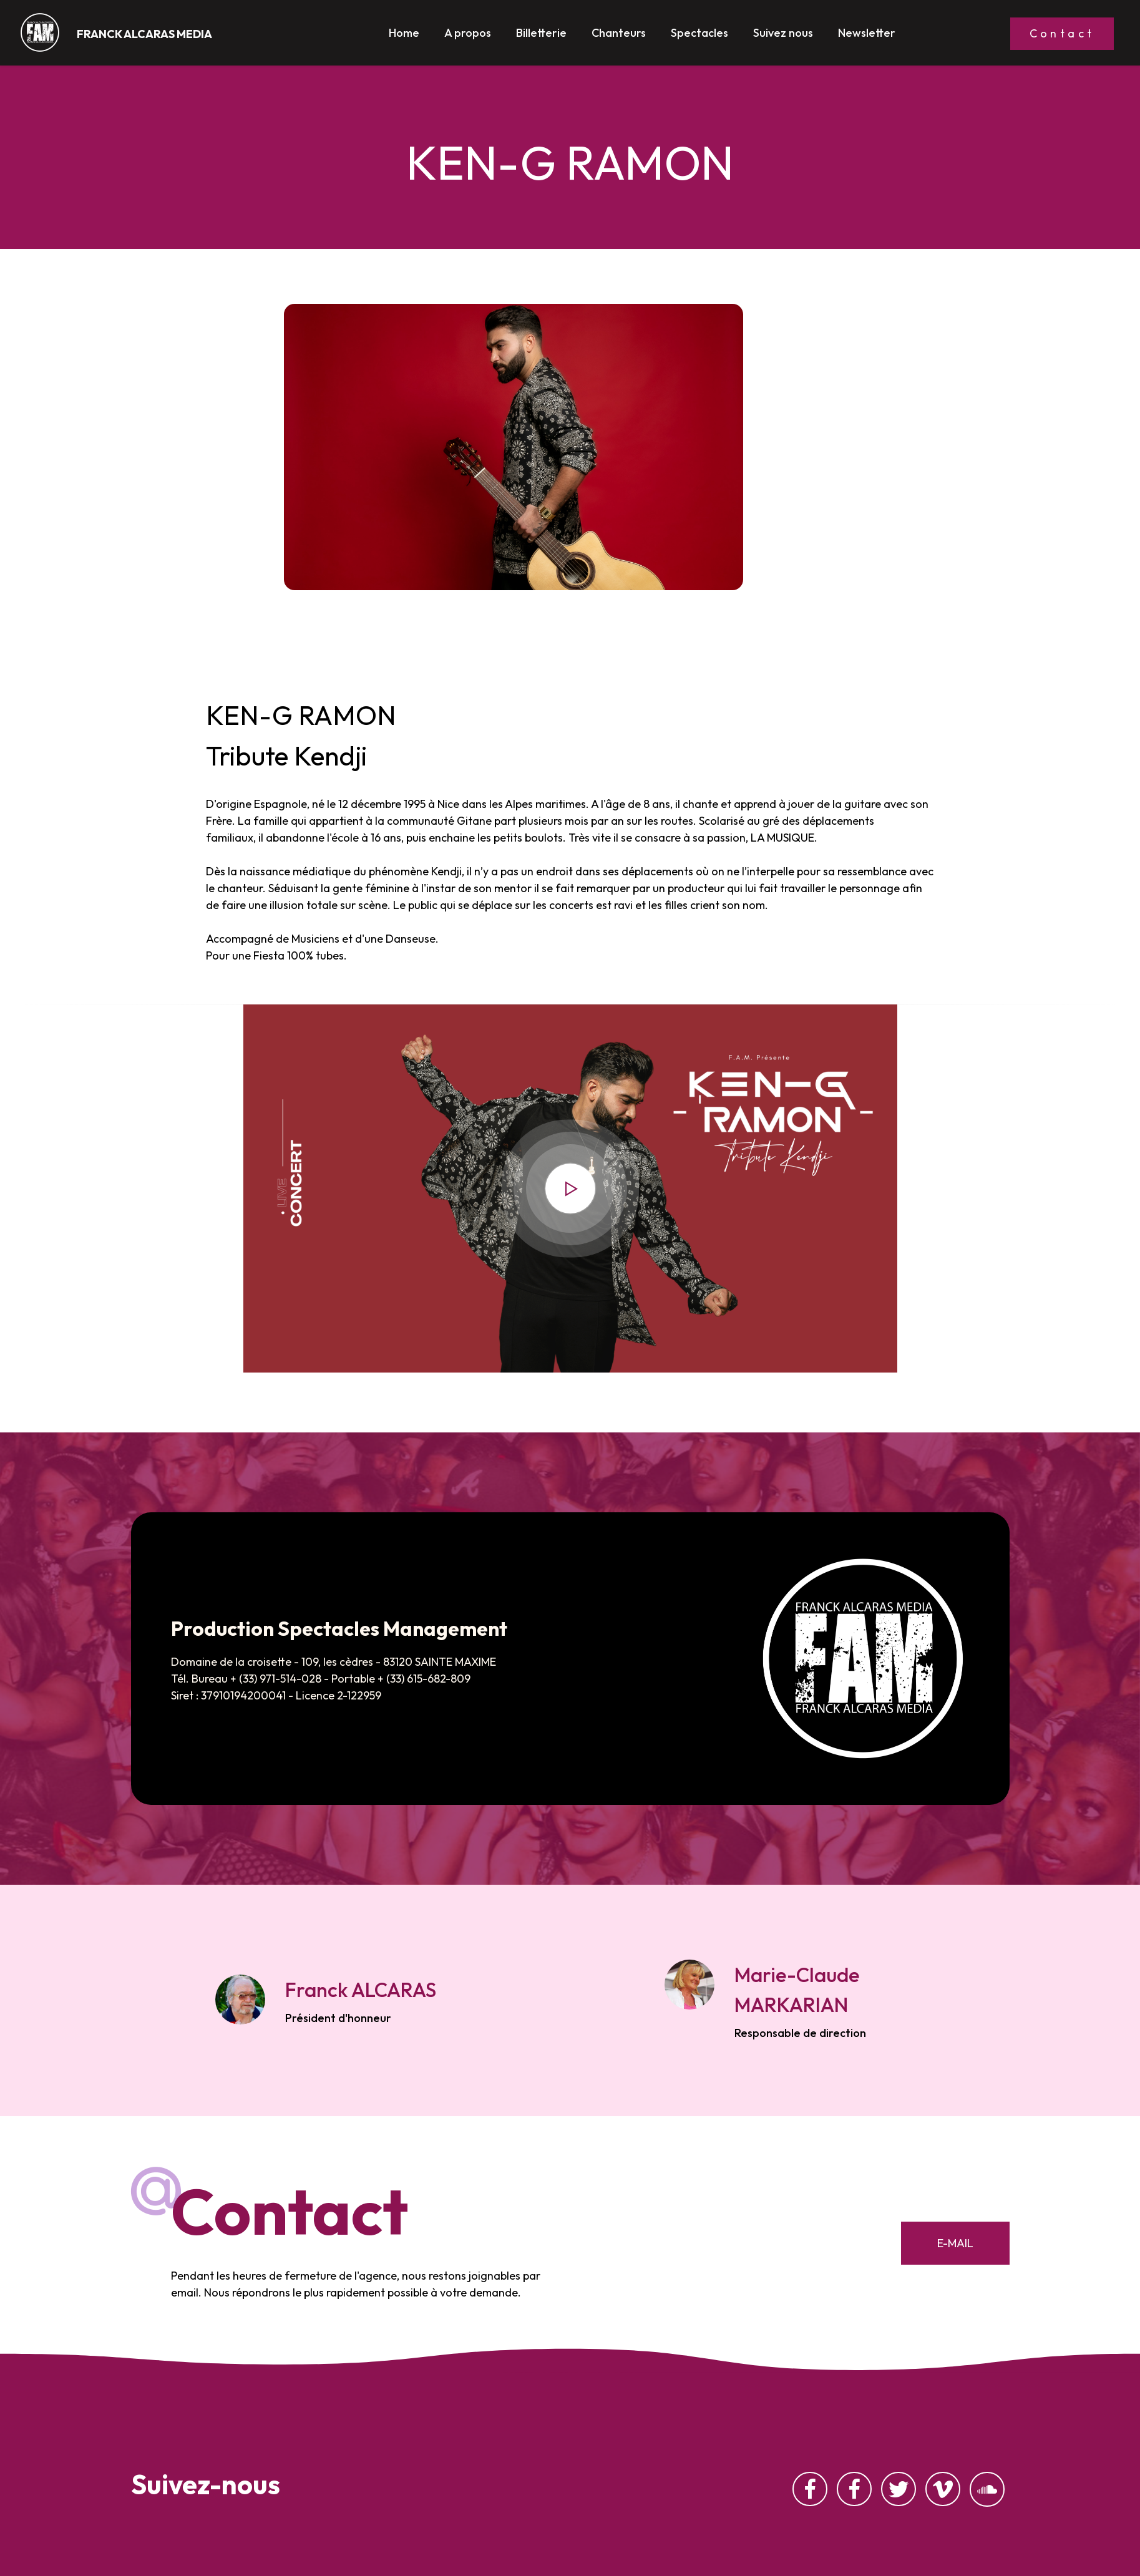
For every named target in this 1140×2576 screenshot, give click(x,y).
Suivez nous (783, 37)
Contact (1062, 33)
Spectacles (699, 37)
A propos (467, 37)
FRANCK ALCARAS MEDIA (144, 34)
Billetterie (541, 37)
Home (404, 37)
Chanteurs (619, 37)
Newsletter (866, 37)
